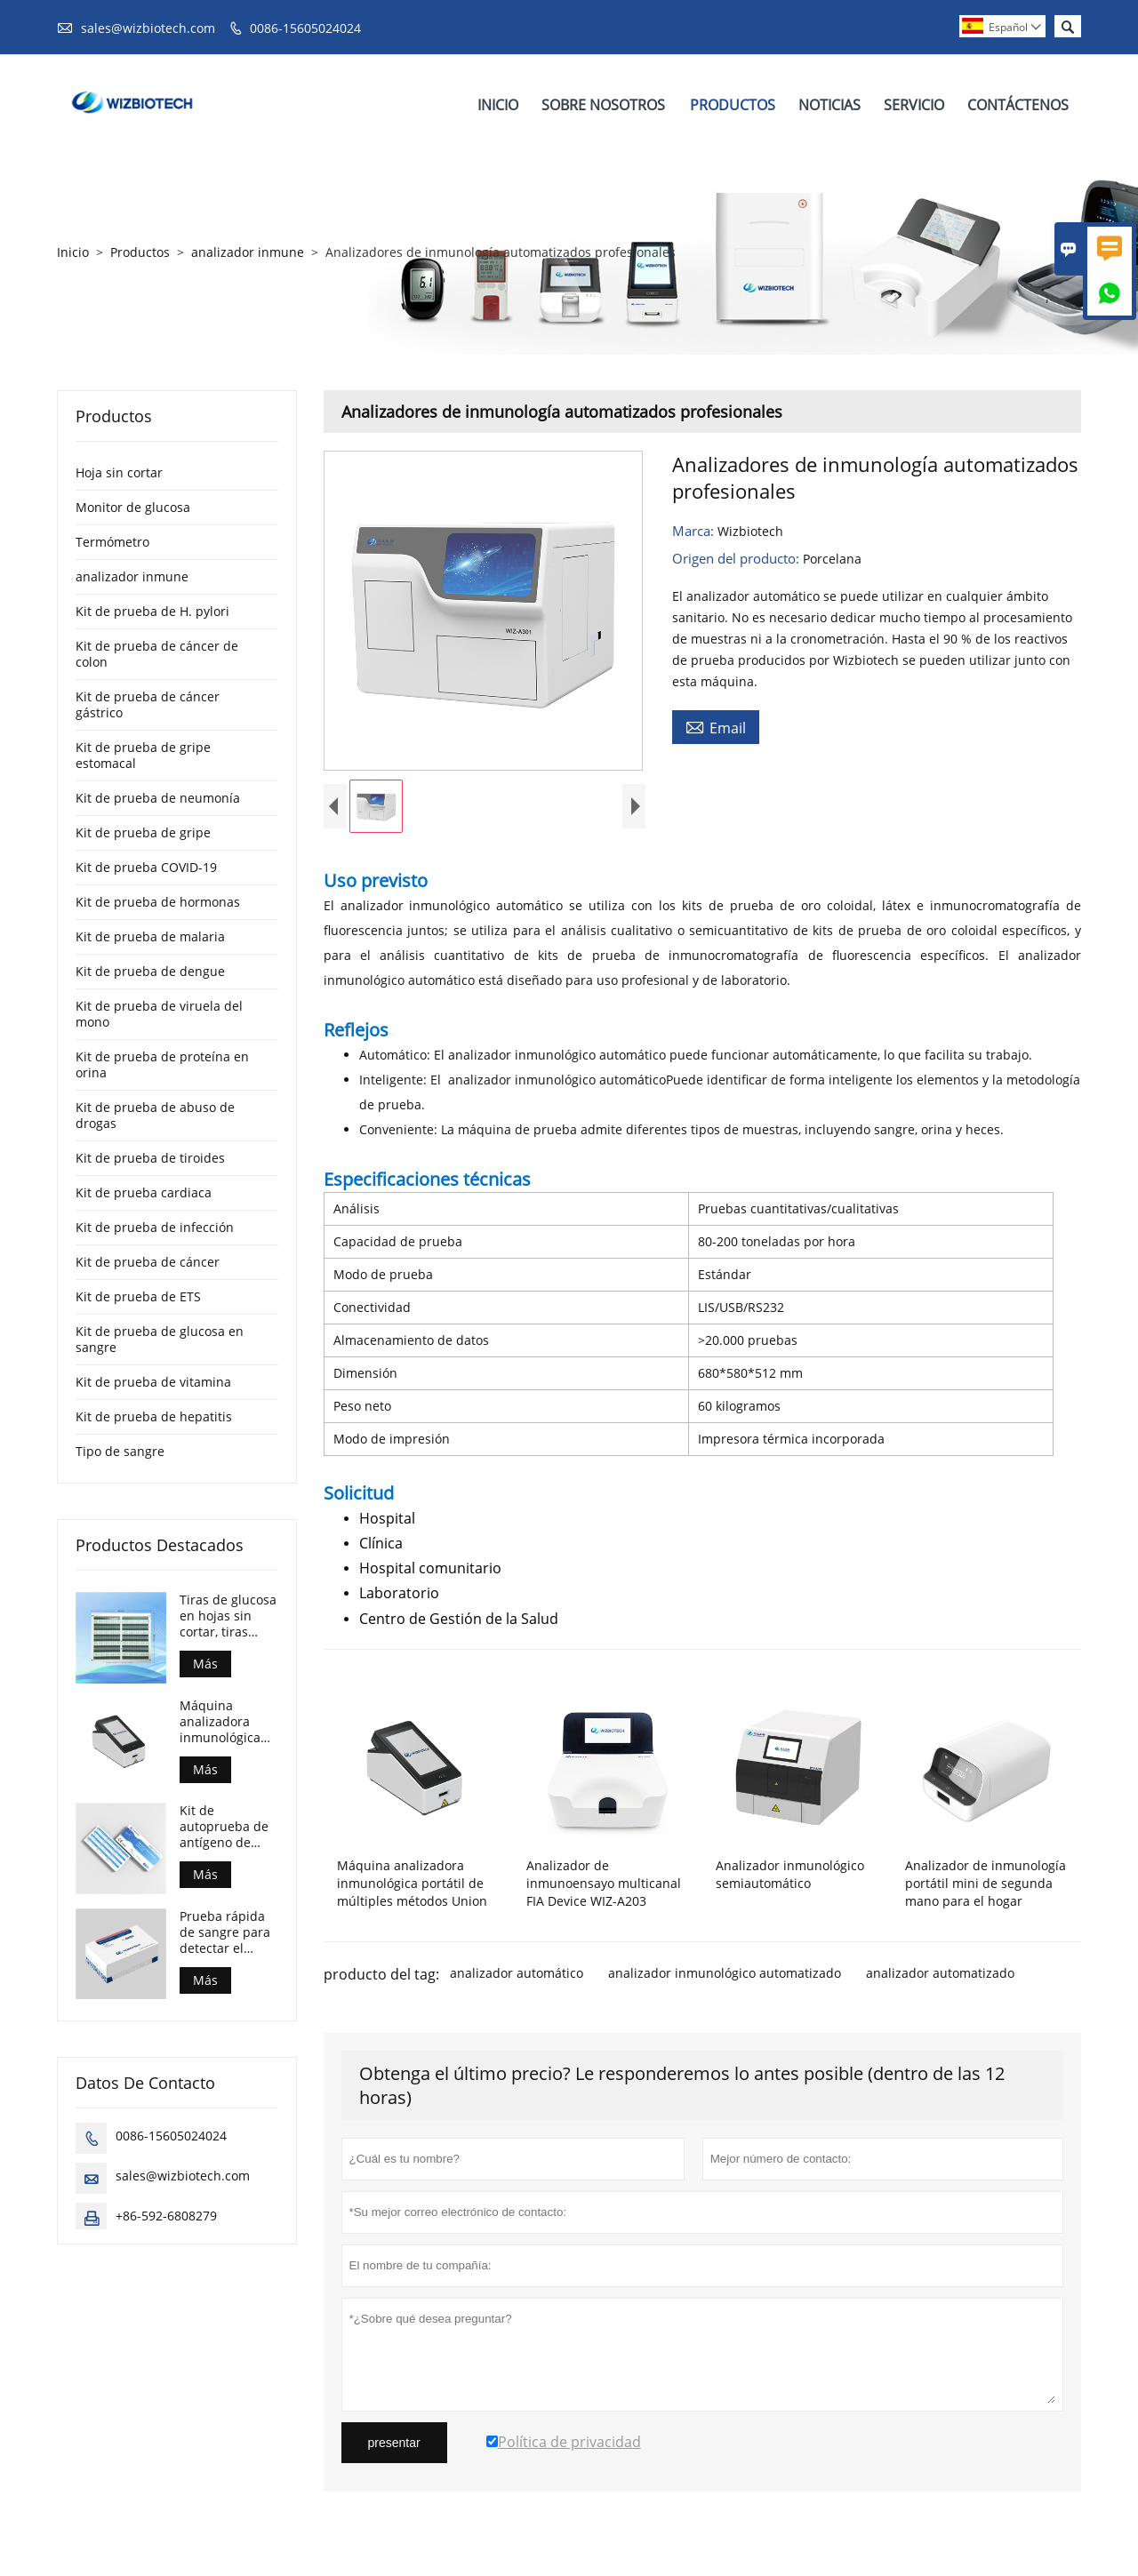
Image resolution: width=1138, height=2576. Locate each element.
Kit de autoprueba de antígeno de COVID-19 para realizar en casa (227, 1827)
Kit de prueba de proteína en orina (162, 1064)
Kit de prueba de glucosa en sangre (160, 1339)
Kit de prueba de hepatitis (154, 1416)
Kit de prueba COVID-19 (146, 867)
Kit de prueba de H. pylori (152, 611)
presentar (394, 2447)
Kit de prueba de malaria (150, 936)
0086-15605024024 (305, 28)
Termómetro (112, 541)
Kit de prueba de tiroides (150, 1157)
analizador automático (516, 1977)
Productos (732, 105)
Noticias (829, 105)
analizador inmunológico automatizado (724, 1977)
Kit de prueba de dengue (150, 971)
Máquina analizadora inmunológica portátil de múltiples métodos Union (225, 1722)
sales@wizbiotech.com (148, 28)
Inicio (497, 105)
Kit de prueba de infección (155, 1227)
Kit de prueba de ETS (138, 1296)
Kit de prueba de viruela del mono (159, 1013)
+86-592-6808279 (166, 2215)
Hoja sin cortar (119, 472)
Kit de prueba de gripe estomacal (143, 755)
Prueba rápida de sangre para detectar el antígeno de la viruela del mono (225, 1932)
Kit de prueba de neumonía (158, 797)
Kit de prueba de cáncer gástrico (148, 704)
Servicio (914, 105)
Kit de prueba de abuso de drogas (155, 1115)
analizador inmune (247, 252)
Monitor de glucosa (133, 507)
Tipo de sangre (120, 1451)
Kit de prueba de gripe (143, 832)
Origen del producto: (737, 558)
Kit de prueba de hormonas (158, 901)
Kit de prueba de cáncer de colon (157, 653)
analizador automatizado (940, 1977)
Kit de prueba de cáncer (148, 1261)
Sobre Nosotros (603, 105)
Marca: (694, 531)
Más (205, 1663)
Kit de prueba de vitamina (153, 1381)
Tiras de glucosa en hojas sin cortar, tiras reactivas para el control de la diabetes (228, 1616)
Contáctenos (1018, 105)
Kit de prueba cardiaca (144, 1192)
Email (715, 727)
